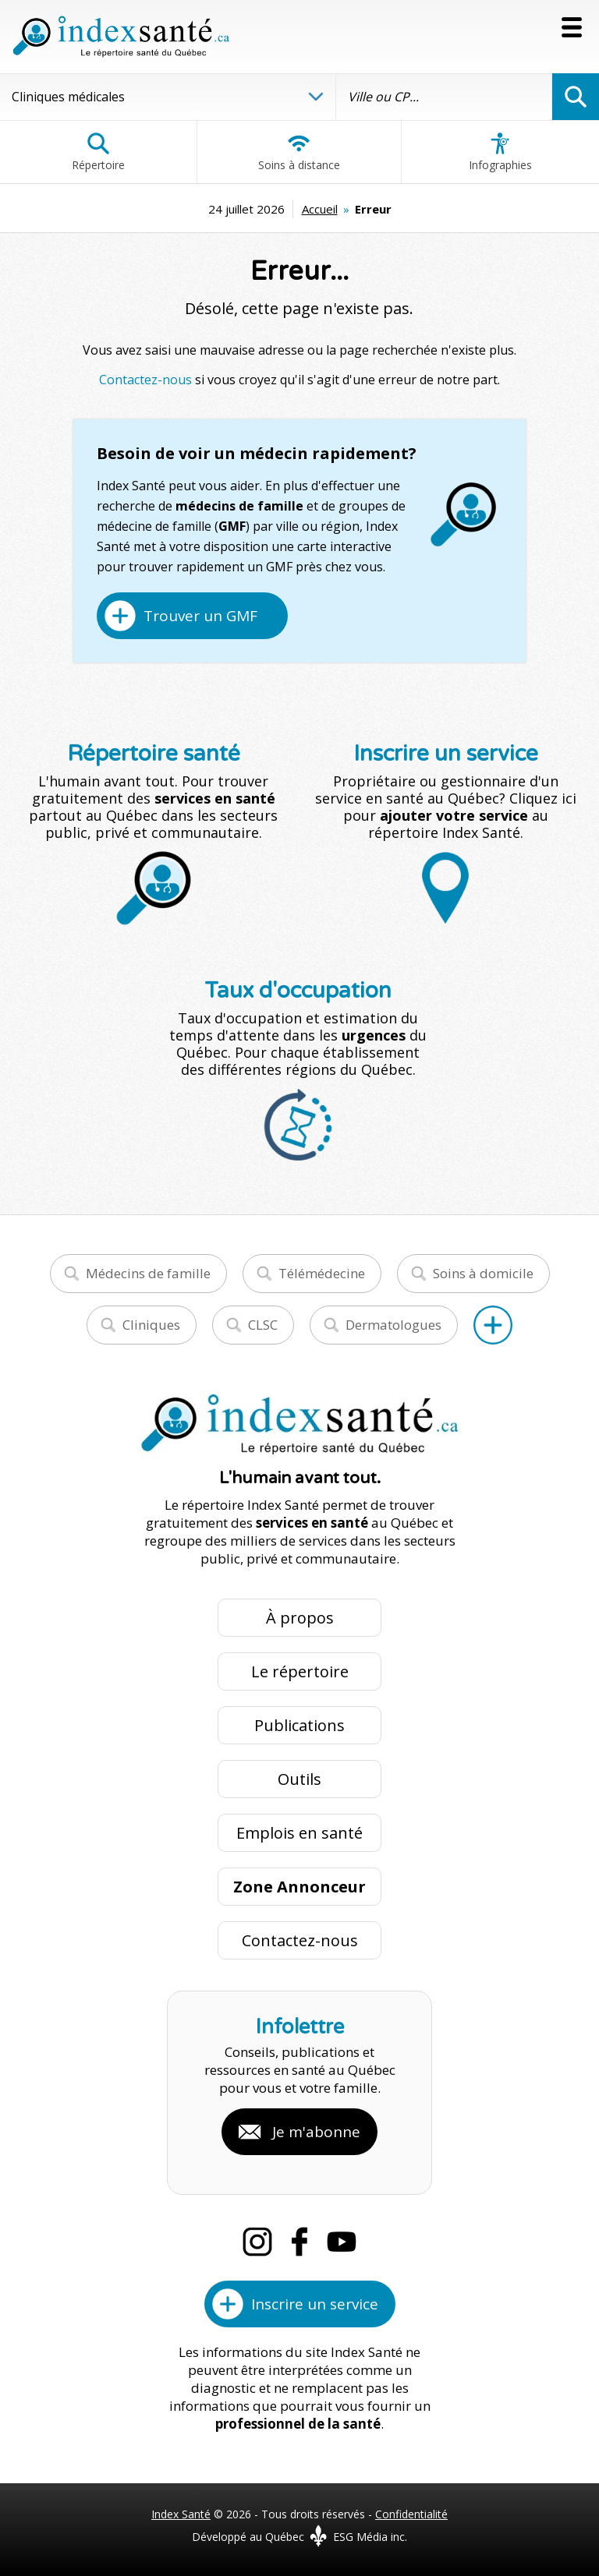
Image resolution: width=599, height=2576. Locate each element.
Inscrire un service (314, 2304)
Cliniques (151, 1325)
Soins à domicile (483, 1273)
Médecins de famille (148, 1273)
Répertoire (98, 152)
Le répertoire (300, 1671)
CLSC (263, 1325)
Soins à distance (299, 152)
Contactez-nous (145, 379)
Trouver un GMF (200, 616)
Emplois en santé (299, 1832)
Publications (299, 1725)
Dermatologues (393, 1325)
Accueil (320, 209)
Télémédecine (321, 1273)
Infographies (500, 152)
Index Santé (181, 2514)
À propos (300, 1617)
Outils (299, 1779)
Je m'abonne (316, 2132)
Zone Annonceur (299, 1886)
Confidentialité (411, 2514)
